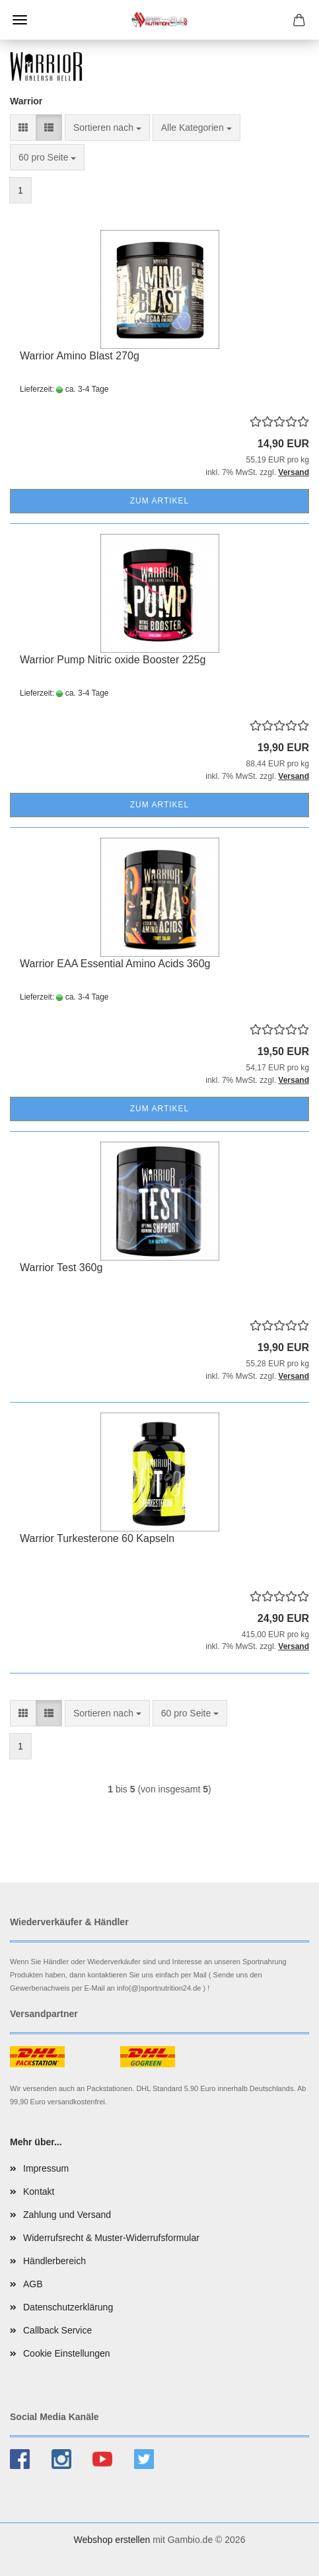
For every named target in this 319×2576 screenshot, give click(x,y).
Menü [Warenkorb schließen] (20, 19)
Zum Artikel (159, 500)
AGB (33, 2284)
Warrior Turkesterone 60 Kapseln (97, 1538)
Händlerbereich (54, 2261)
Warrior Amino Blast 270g (79, 355)
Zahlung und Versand (67, 2214)
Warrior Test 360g (61, 1267)
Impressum (46, 2168)
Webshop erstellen (112, 2539)
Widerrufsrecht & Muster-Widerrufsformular (111, 2237)
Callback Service (57, 2330)
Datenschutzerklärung (68, 2307)
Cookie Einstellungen (66, 2353)
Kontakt (38, 2191)
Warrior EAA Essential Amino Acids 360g (115, 963)
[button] (23, 127)
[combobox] (107, 127)
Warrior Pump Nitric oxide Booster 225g (112, 659)
